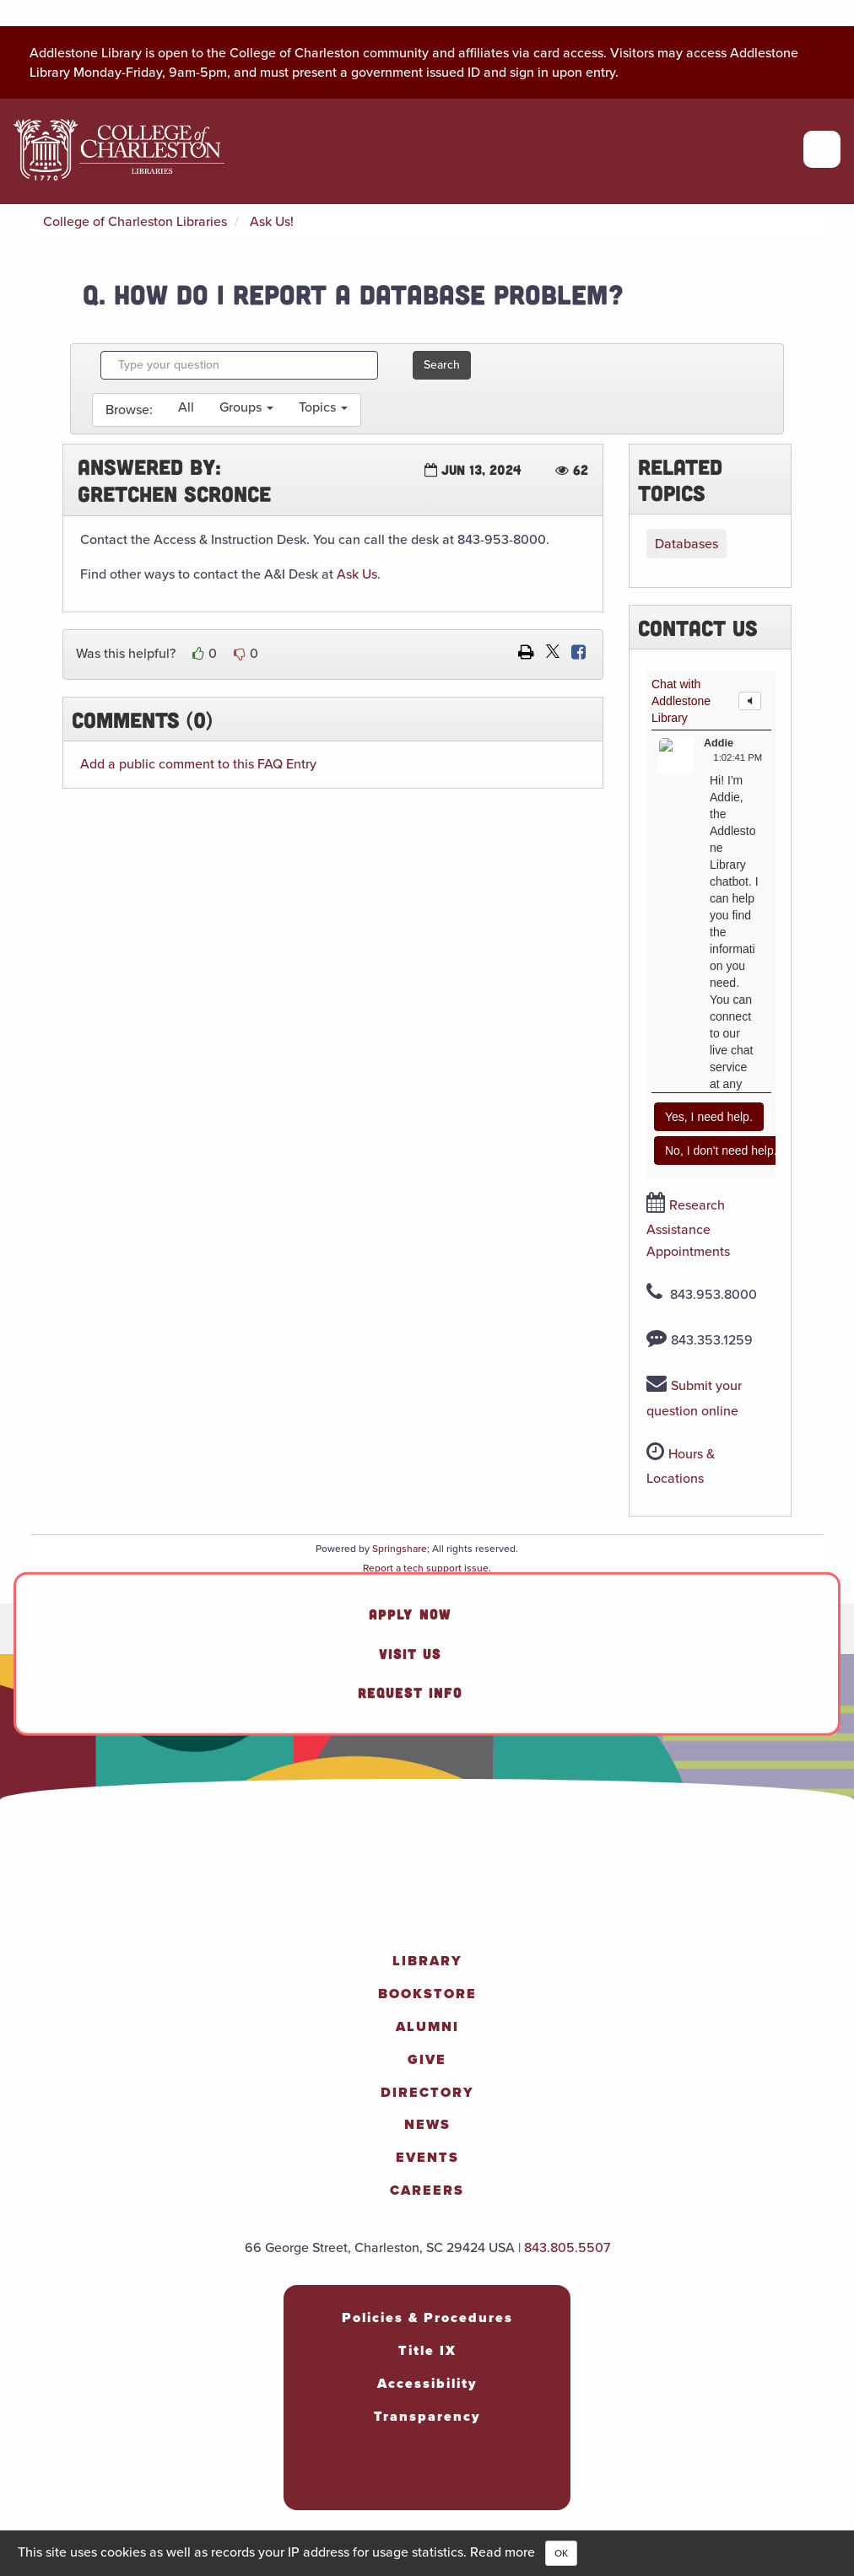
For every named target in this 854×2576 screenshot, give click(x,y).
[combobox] (239, 365)
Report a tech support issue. (427, 1568)
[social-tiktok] (499, 2479)
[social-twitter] (439, 2479)
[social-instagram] (378, 2479)
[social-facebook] (348, 2479)
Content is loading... (711, 924)
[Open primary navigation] (821, 149)
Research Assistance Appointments (688, 1228)
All (186, 407)
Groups (246, 407)
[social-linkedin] (408, 2479)
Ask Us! (272, 221)
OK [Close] (561, 2553)
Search (442, 365)
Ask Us (357, 574)
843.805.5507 (567, 2247)
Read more (502, 2552)
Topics (323, 407)
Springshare (399, 1548)
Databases (686, 543)
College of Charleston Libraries (135, 221)
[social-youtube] (469, 2479)
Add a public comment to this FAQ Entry (198, 763)
